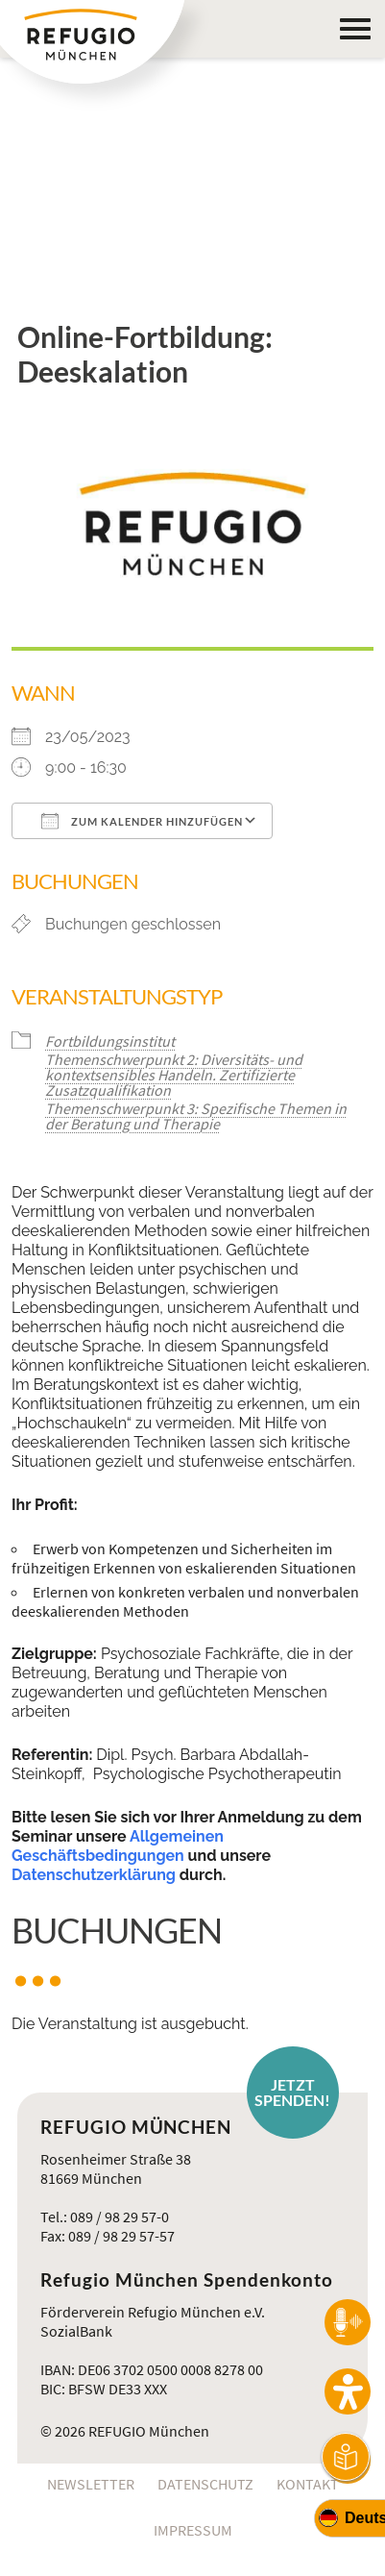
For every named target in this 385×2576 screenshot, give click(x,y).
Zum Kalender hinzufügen (142, 821)
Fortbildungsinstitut (110, 1041)
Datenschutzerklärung (94, 1875)
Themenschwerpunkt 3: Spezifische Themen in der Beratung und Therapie (196, 1116)
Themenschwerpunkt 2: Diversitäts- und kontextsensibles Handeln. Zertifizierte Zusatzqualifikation (173, 1075)
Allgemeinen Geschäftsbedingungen (118, 1846)
